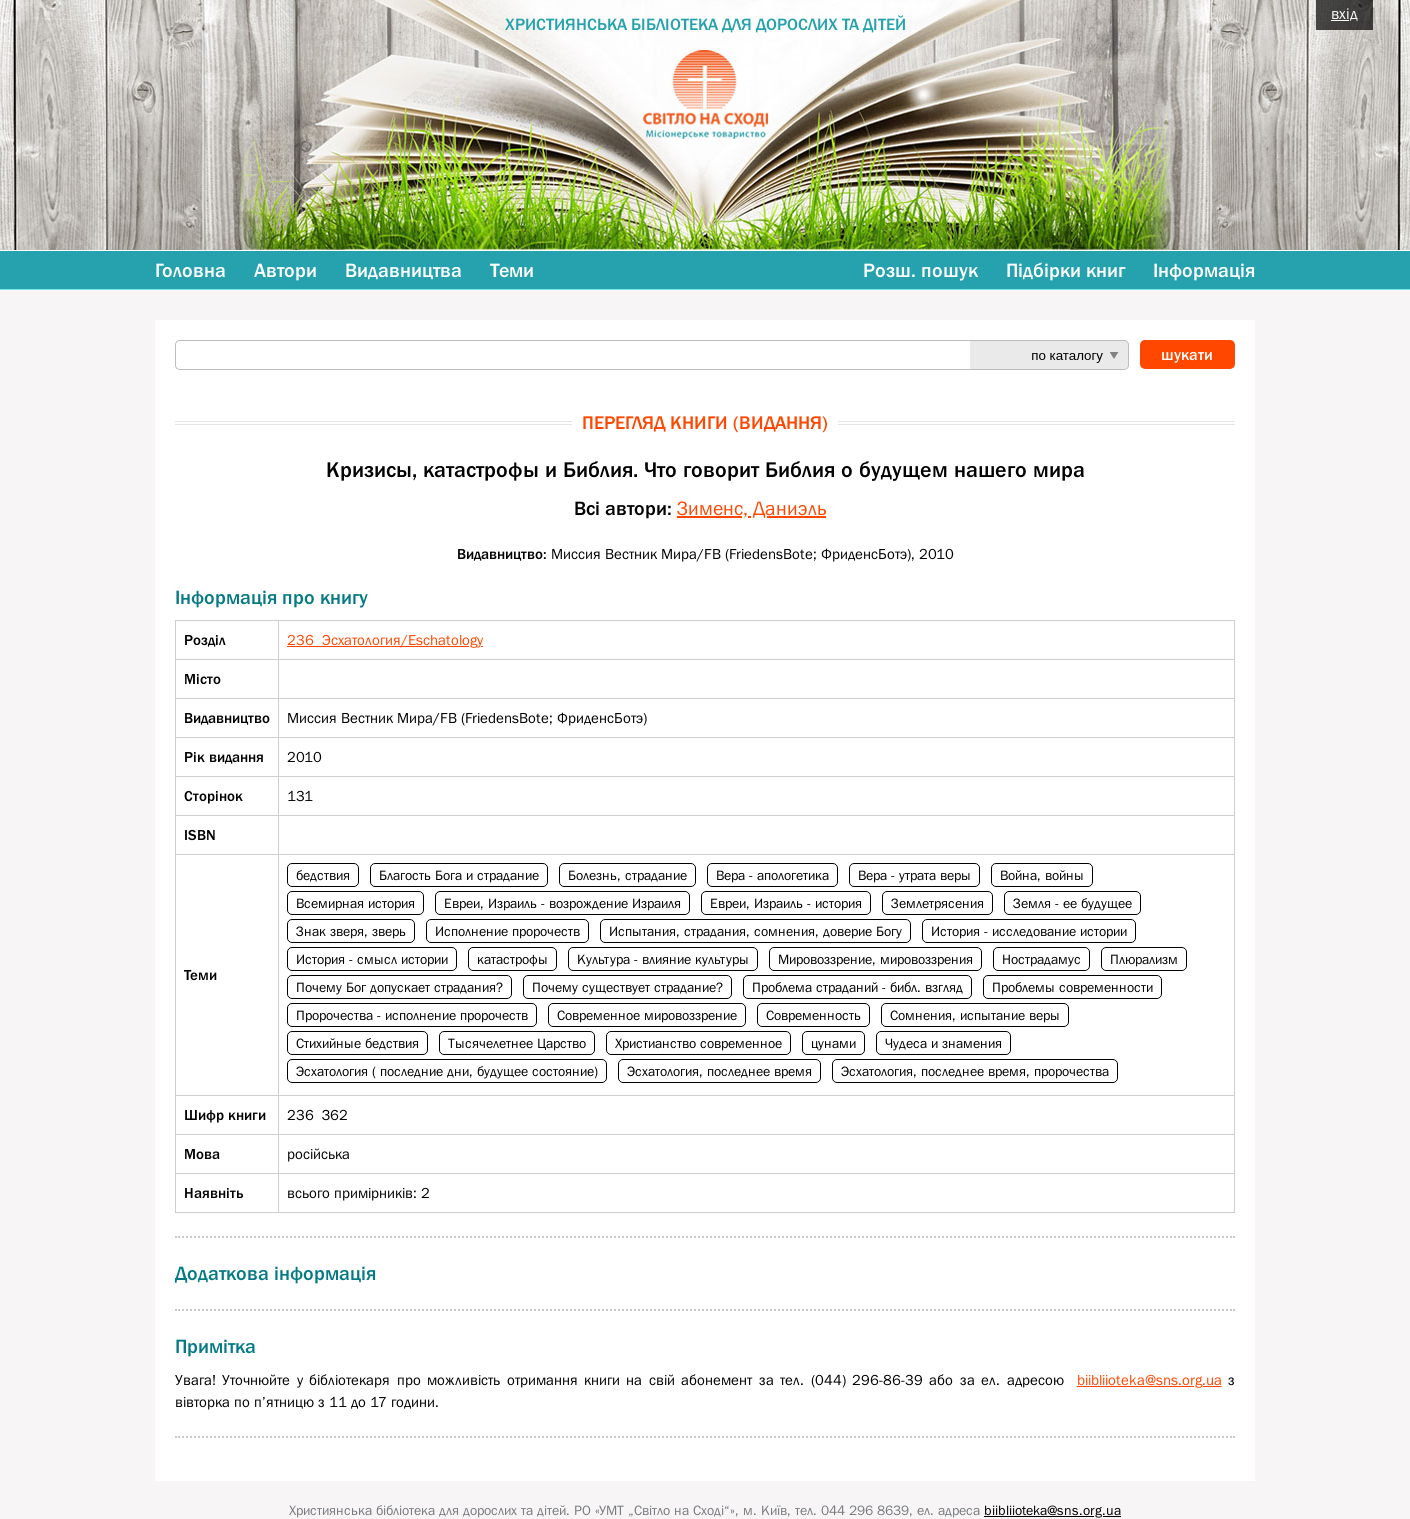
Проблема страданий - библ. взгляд (857, 987)
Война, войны (1042, 875)
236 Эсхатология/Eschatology (385, 639)
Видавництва (403, 270)
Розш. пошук (920, 270)
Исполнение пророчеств (507, 931)
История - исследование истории (1029, 931)
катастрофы (512, 959)
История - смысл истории (372, 959)
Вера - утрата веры (914, 875)
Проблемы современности (1072, 987)
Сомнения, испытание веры (975, 1015)
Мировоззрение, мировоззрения (875, 959)
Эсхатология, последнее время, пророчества (975, 1071)
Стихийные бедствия (357, 1043)
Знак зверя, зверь (351, 931)
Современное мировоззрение (647, 1015)
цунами (833, 1043)
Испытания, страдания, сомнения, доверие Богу (755, 931)
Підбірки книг (1065, 270)
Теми (512, 270)
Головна (190, 270)
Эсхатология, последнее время (719, 1071)
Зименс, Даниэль (751, 508)
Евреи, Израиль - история (786, 903)
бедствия (323, 875)
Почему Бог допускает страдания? (399, 987)
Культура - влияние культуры (663, 959)
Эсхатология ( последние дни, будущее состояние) (447, 1071)
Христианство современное (698, 1043)
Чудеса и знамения (943, 1043)
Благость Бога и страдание (459, 875)
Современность (813, 1015)
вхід (1344, 13)
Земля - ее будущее (1072, 903)
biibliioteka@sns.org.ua (1149, 1379)
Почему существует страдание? (627, 987)
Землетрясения (937, 903)
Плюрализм (1144, 959)
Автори (285, 270)
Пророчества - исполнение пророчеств (412, 1015)
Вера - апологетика (772, 875)
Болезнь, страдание (627, 875)
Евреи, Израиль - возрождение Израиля (562, 903)
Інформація (1204, 270)
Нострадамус (1041, 959)
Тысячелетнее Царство (517, 1043)
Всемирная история (355, 903)
